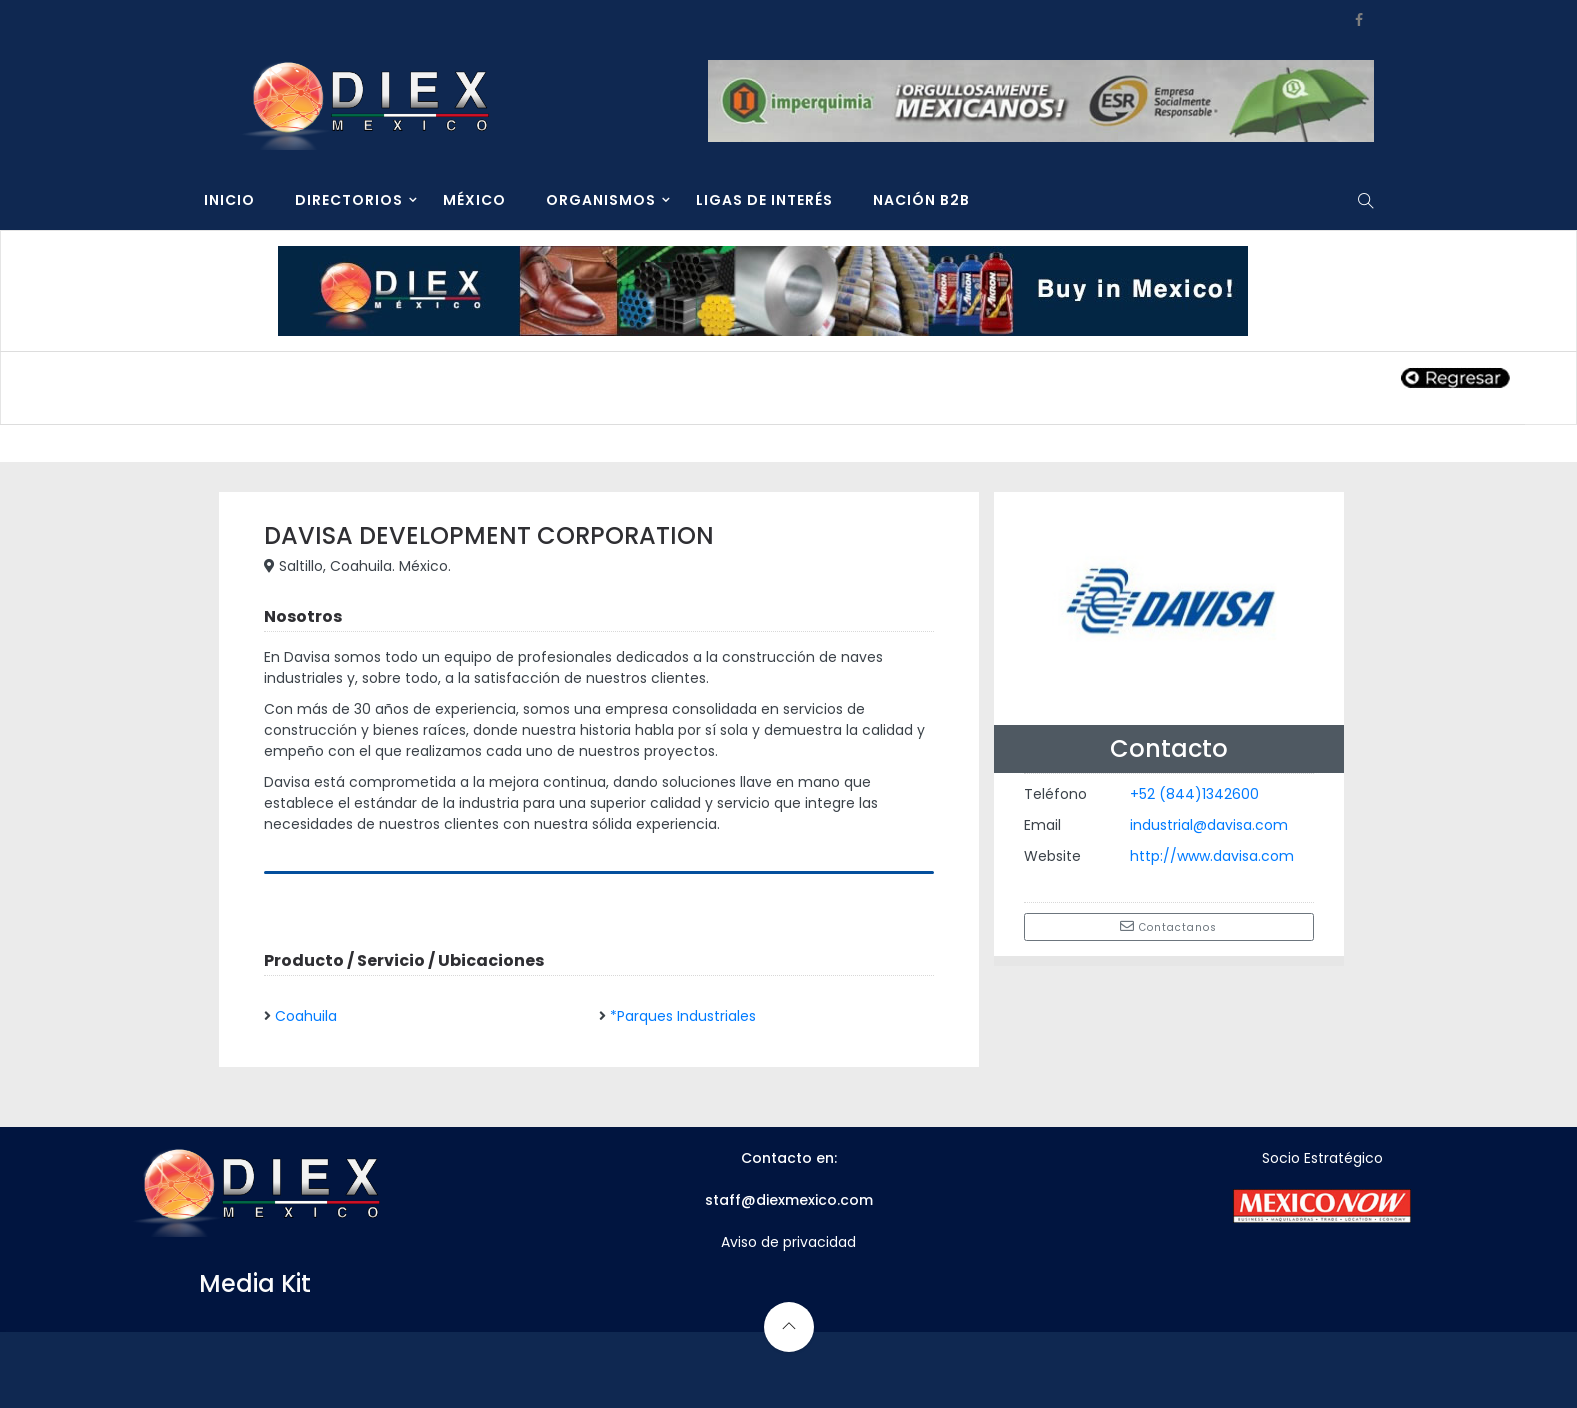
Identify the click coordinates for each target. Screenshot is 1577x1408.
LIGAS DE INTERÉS (764, 200)
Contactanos (1168, 927)
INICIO (229, 200)
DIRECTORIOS (349, 200)
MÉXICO (474, 200)
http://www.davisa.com (1212, 856)
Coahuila (306, 1016)
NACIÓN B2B (921, 200)
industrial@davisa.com (1209, 825)
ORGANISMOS (601, 200)
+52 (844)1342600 (1194, 794)
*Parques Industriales (683, 1016)
